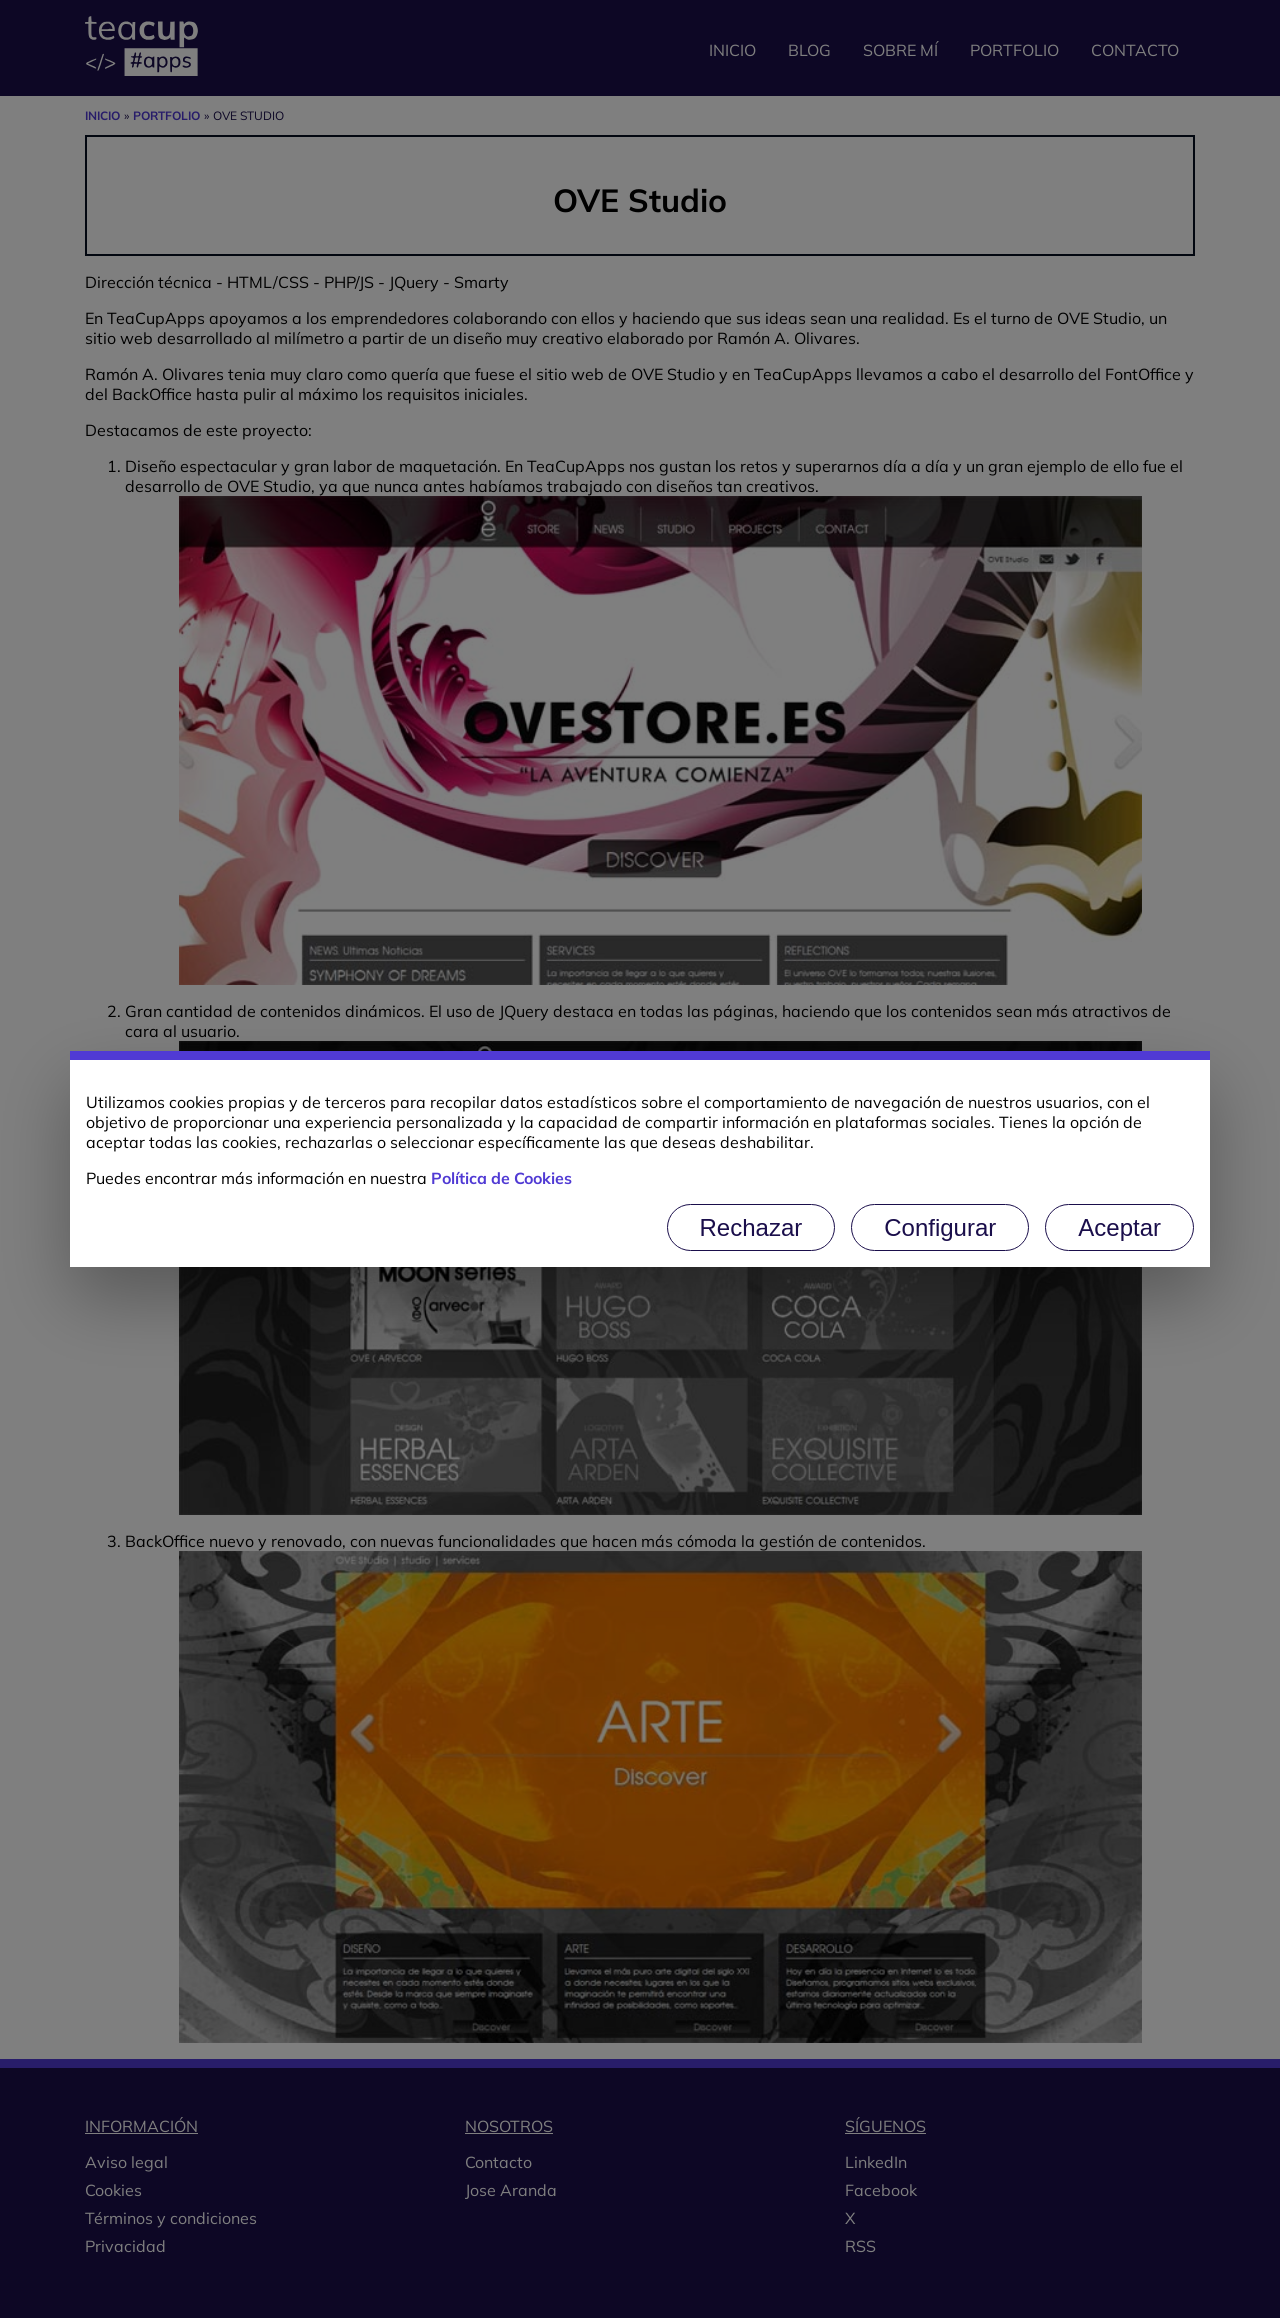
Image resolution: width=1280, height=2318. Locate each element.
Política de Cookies (501, 1178)
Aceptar (1119, 1227)
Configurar (940, 1227)
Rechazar (751, 1227)
